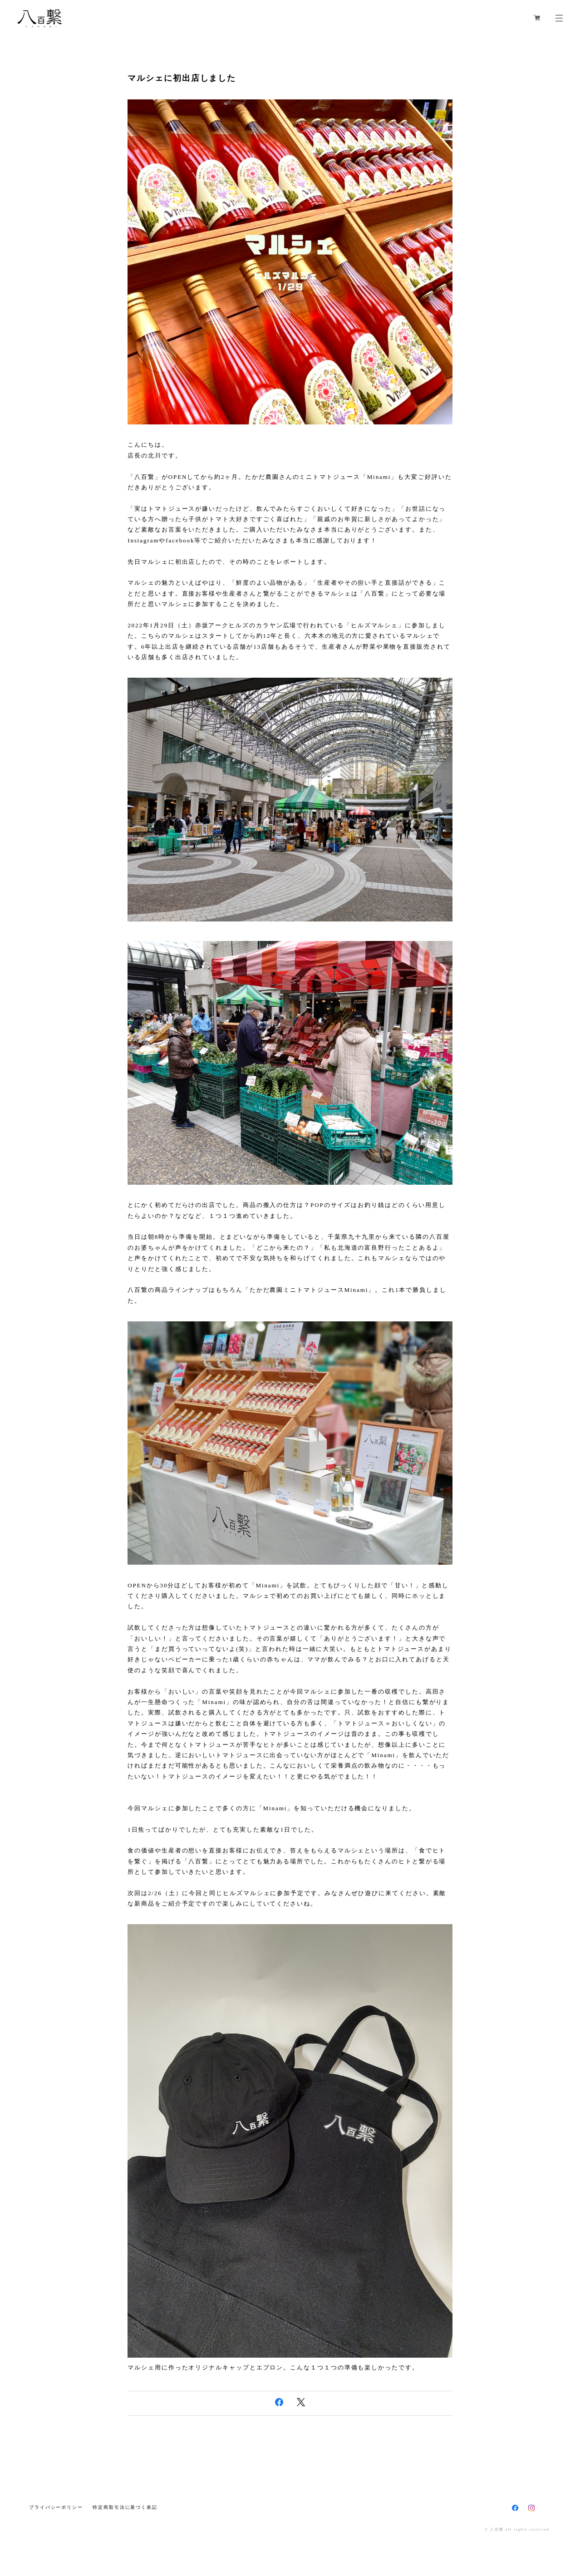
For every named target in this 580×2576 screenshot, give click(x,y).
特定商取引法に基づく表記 (125, 2507)
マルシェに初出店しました (182, 78)
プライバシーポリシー (56, 2507)
